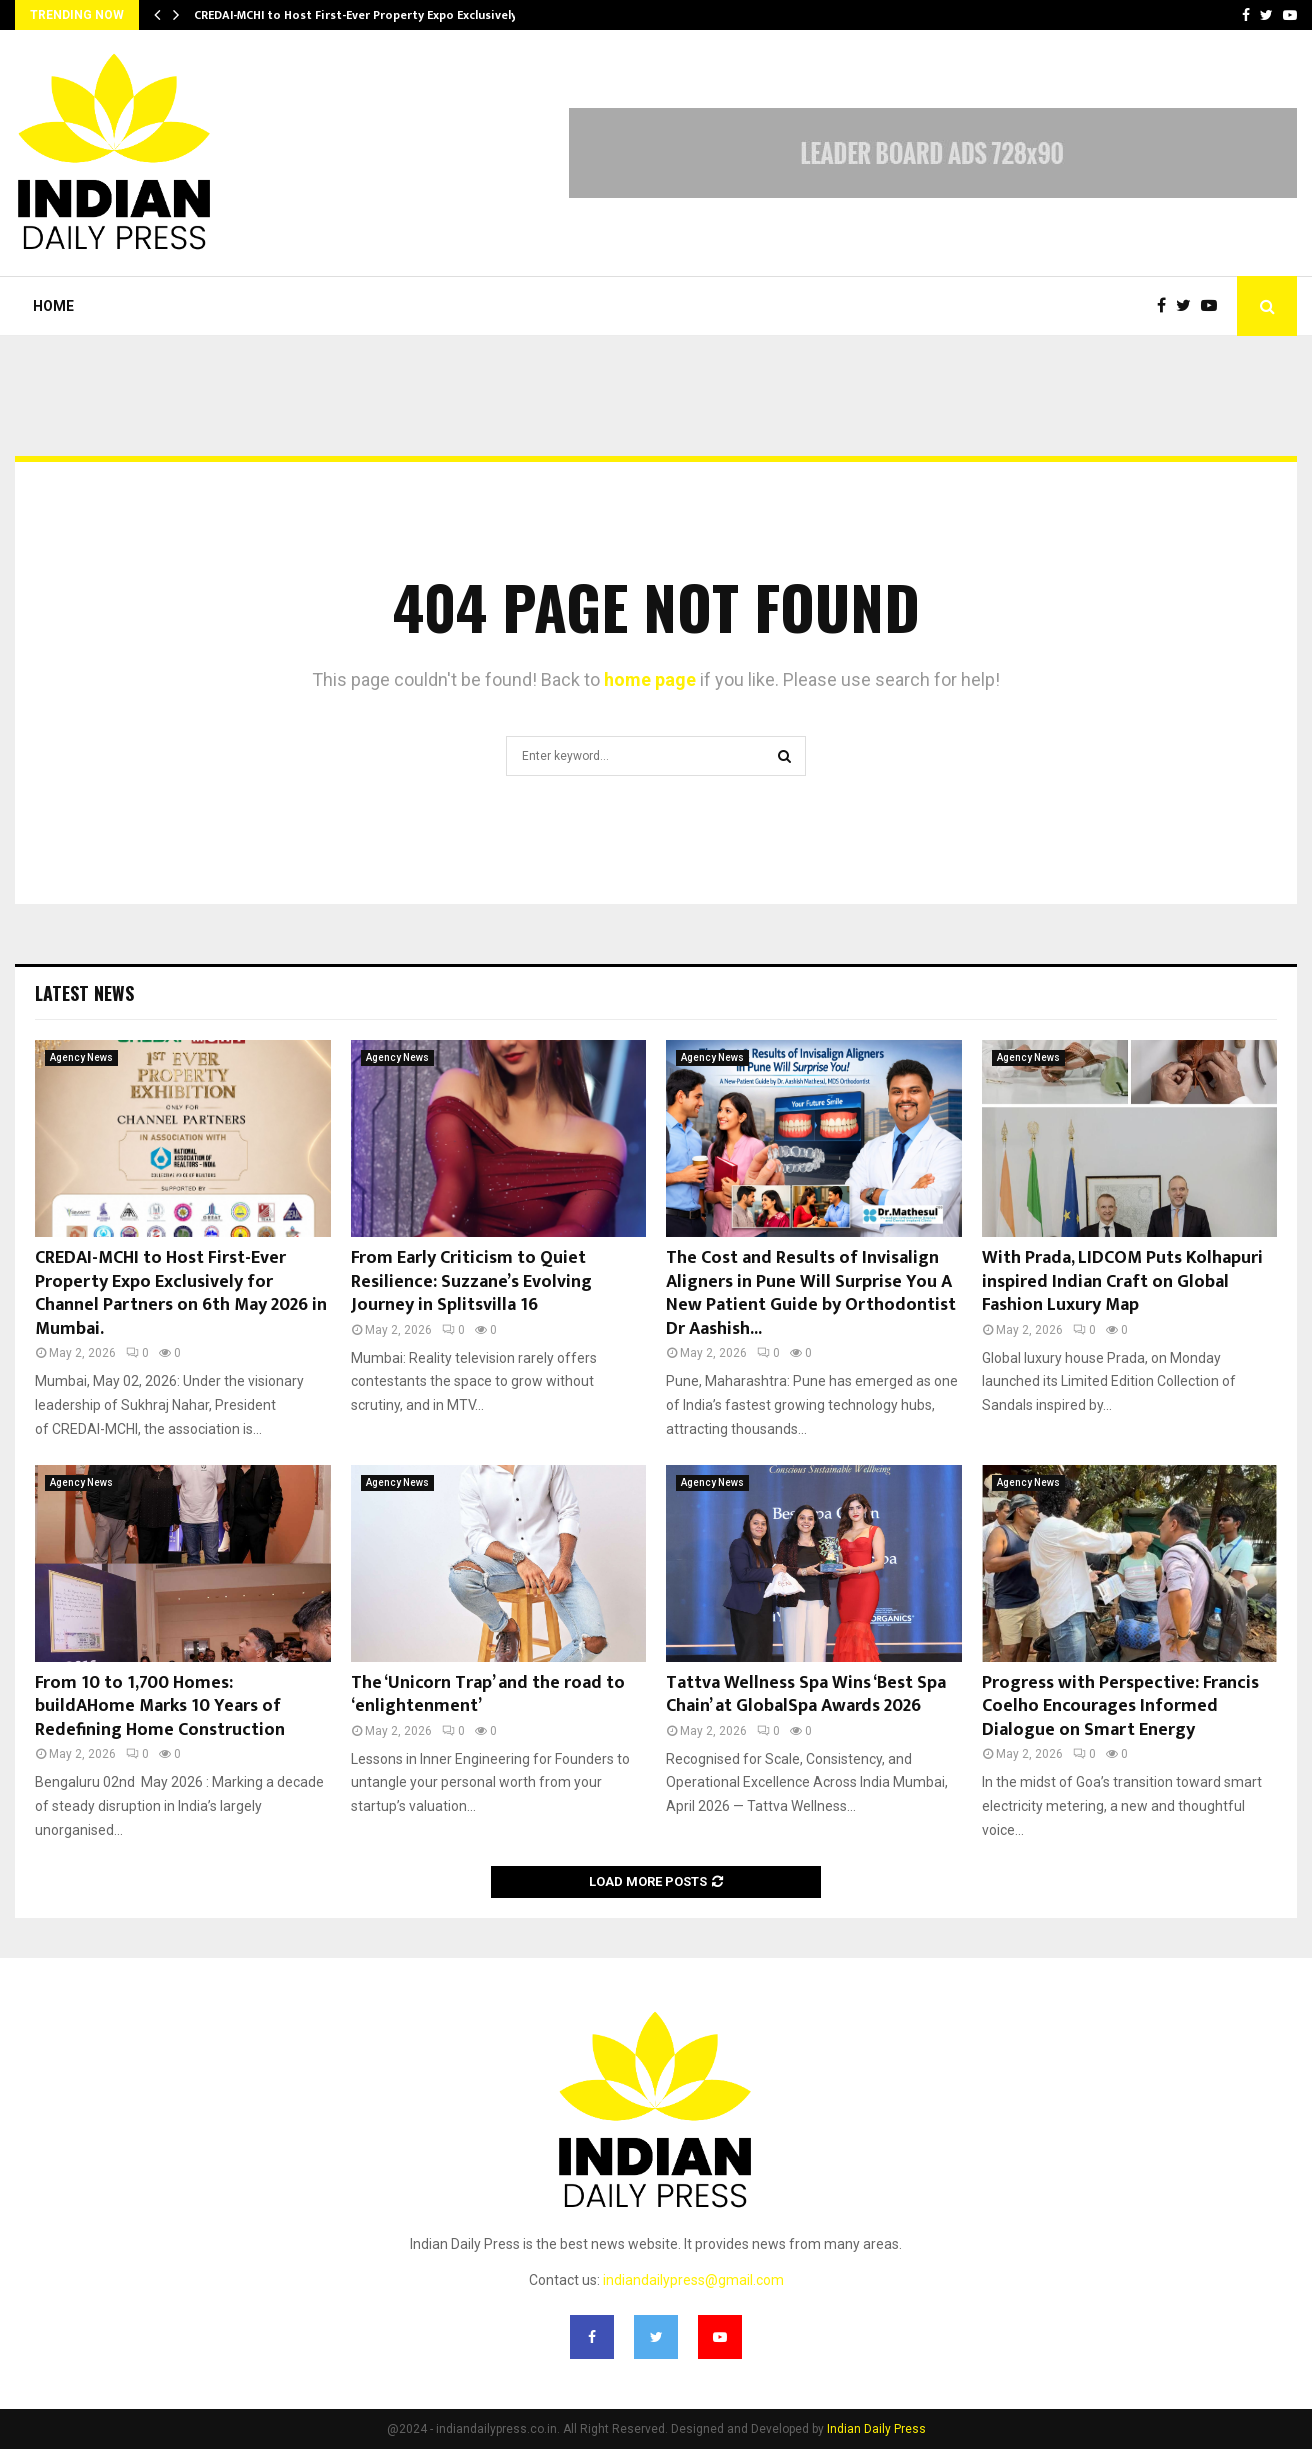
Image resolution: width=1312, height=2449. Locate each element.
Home (53, 306)
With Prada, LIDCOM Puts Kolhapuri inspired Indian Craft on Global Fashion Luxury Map (1122, 1281)
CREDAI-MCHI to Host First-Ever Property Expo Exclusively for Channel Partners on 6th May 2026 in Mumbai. (181, 1293)
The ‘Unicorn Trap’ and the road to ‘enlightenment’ (488, 1694)
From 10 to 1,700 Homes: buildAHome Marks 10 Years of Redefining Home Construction (160, 1706)
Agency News (81, 1057)
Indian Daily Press (876, 2429)
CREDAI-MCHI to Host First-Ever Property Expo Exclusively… (360, 15)
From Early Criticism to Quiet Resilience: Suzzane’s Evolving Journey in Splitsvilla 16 (471, 1281)
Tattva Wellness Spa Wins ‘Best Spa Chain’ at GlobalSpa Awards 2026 (806, 1694)
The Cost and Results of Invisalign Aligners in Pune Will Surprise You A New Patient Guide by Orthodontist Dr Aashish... (811, 1293)
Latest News (84, 993)
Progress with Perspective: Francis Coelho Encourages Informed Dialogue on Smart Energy (1120, 1706)
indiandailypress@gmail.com (693, 2280)
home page (650, 679)
